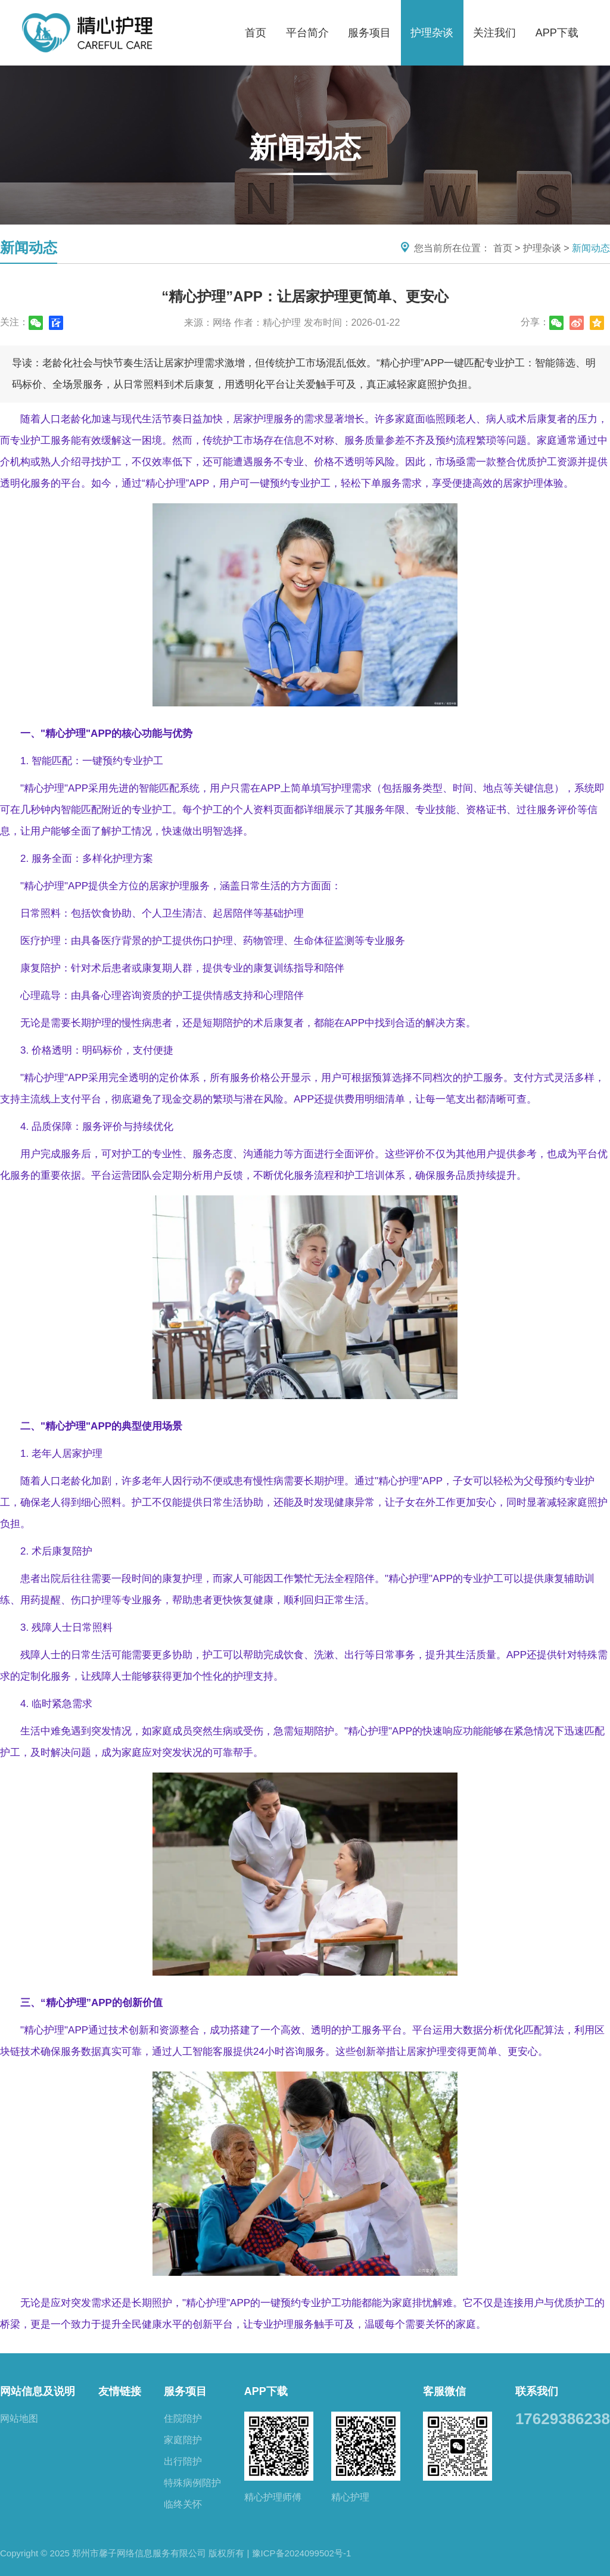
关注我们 (494, 33)
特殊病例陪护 (192, 2483)
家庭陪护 (183, 2440)
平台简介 (307, 33)
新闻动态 (591, 248)
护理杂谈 (431, 33)
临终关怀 (183, 2504)
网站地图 (19, 2418)
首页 (255, 33)
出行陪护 (183, 2461)
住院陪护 (183, 2418)
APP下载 (557, 33)
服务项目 (369, 33)
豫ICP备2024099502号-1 (301, 2553)
